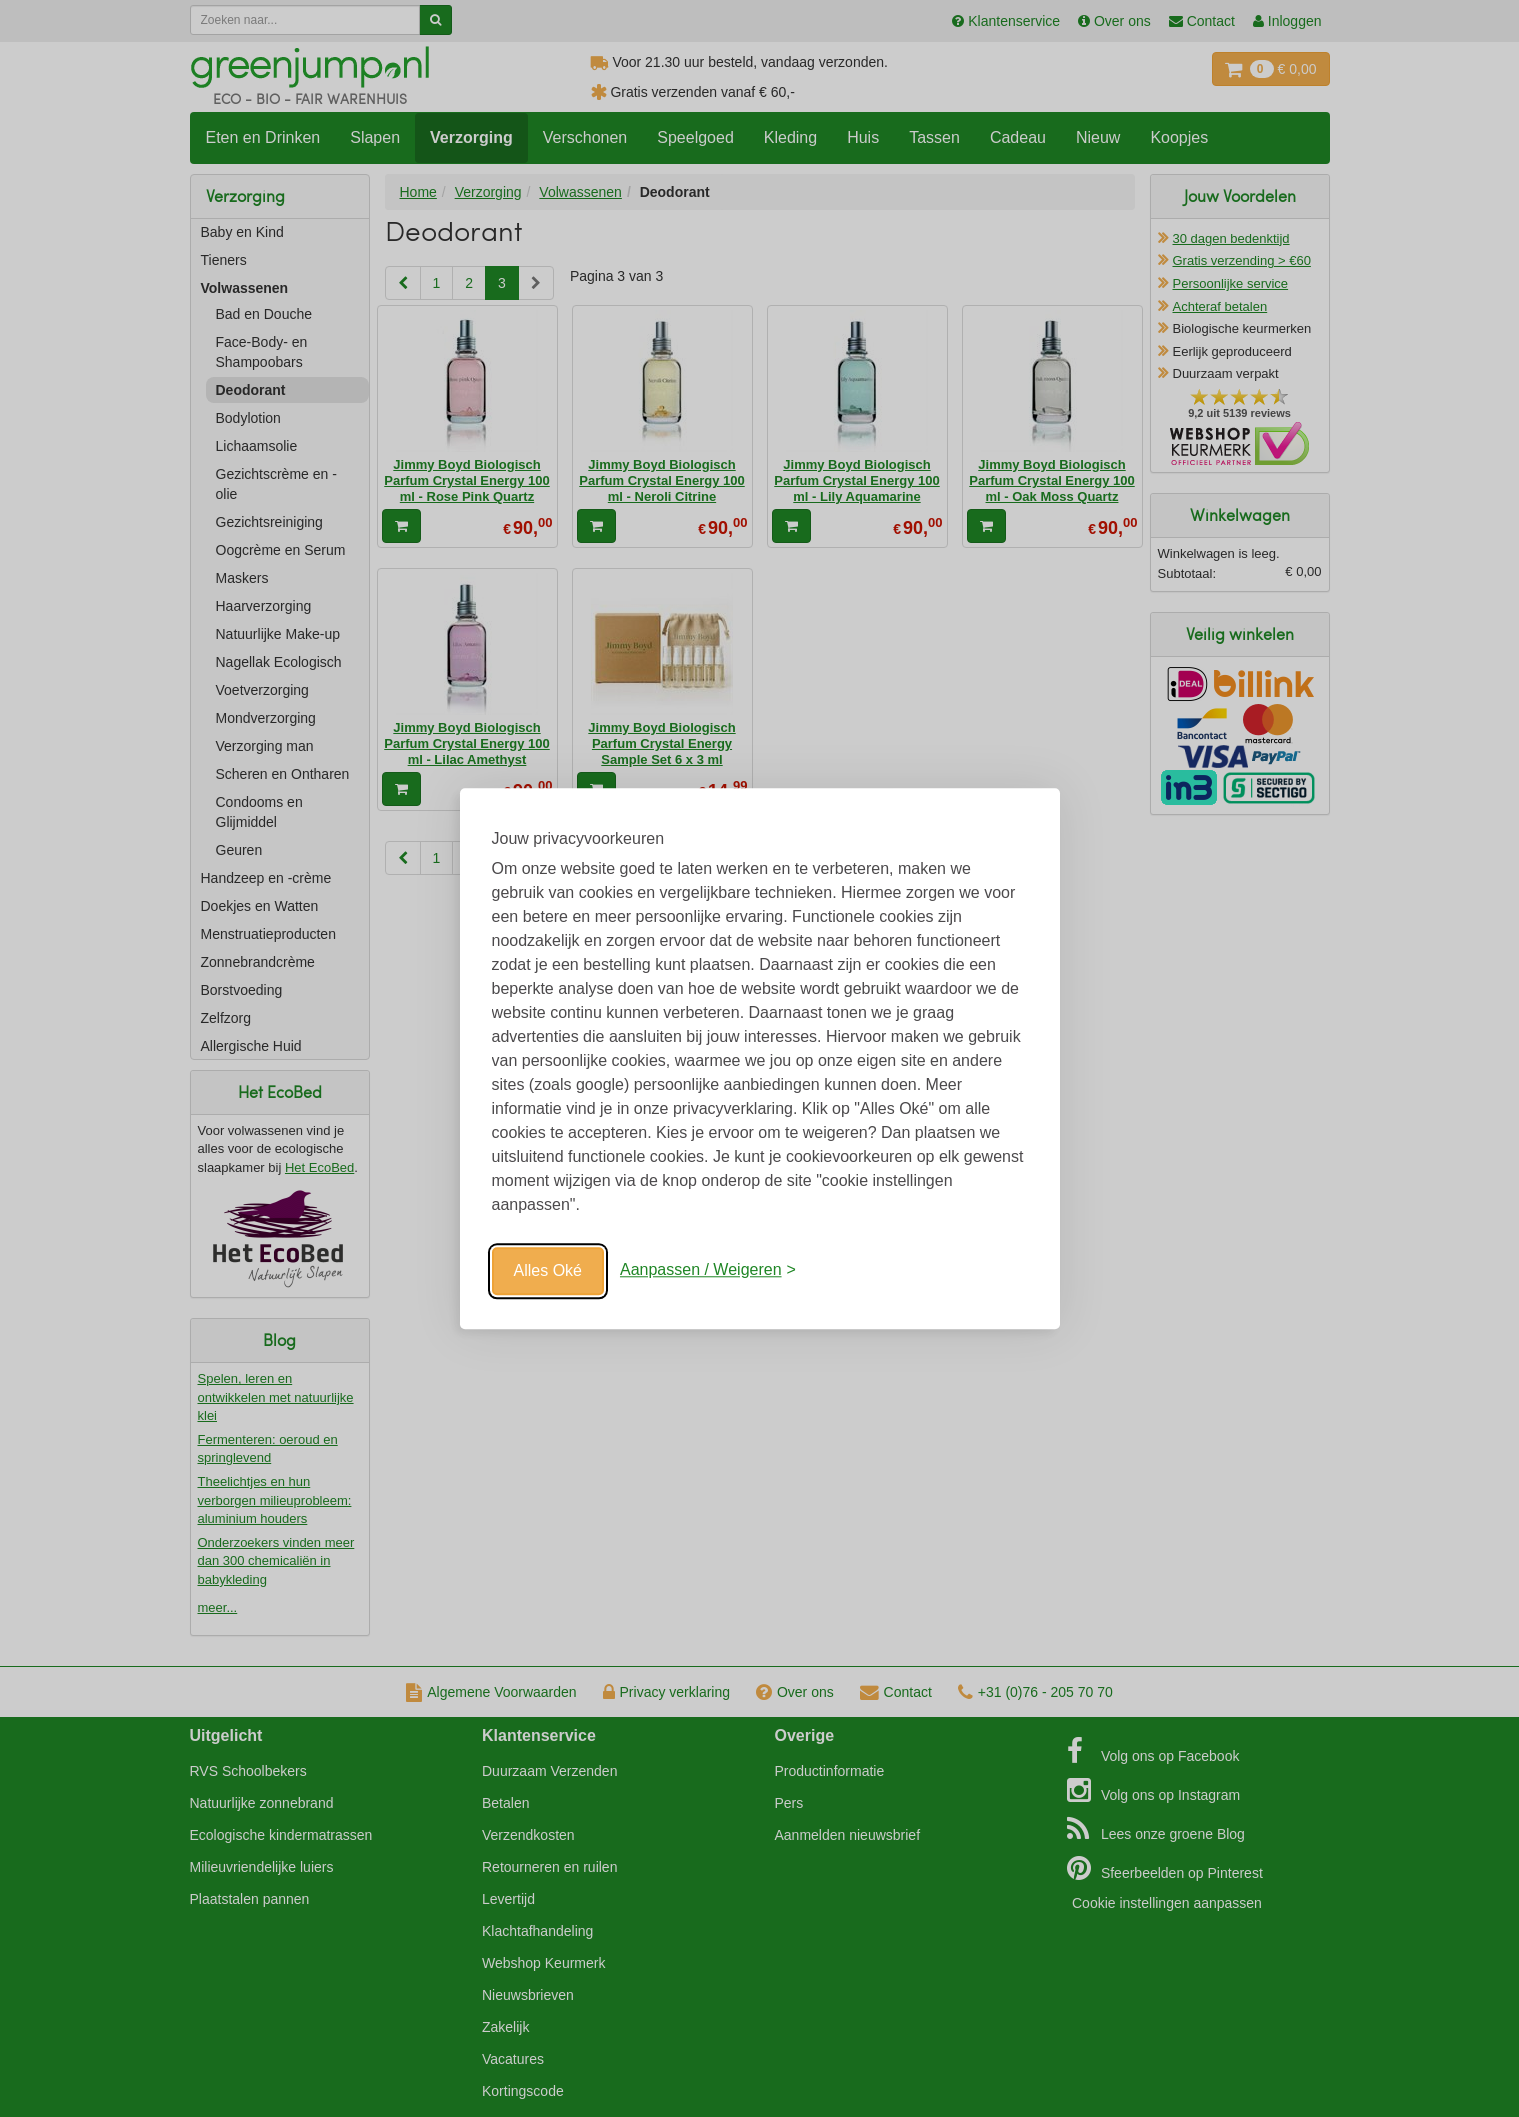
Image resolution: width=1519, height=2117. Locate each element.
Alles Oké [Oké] (548, 1270)
